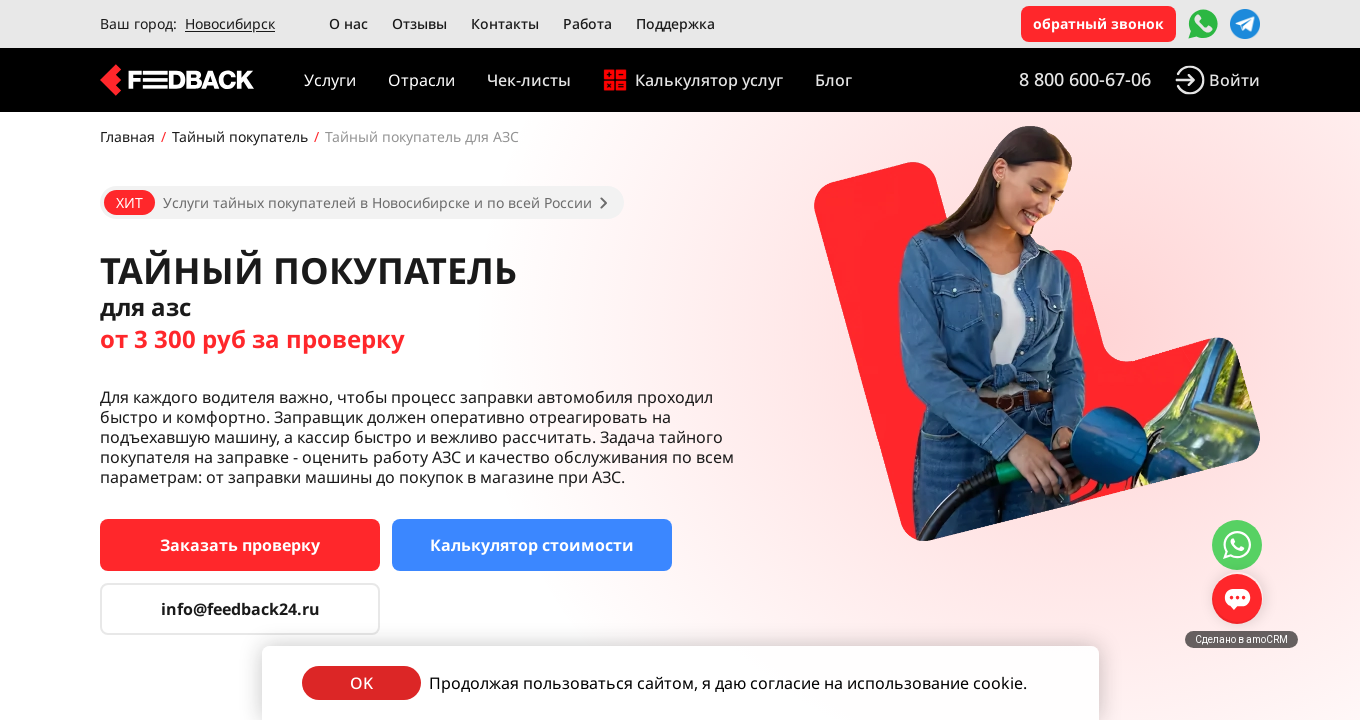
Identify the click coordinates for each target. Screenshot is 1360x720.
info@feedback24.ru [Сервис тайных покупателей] (240, 609)
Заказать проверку (240, 545)
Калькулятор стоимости (532, 545)
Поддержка (675, 23)
